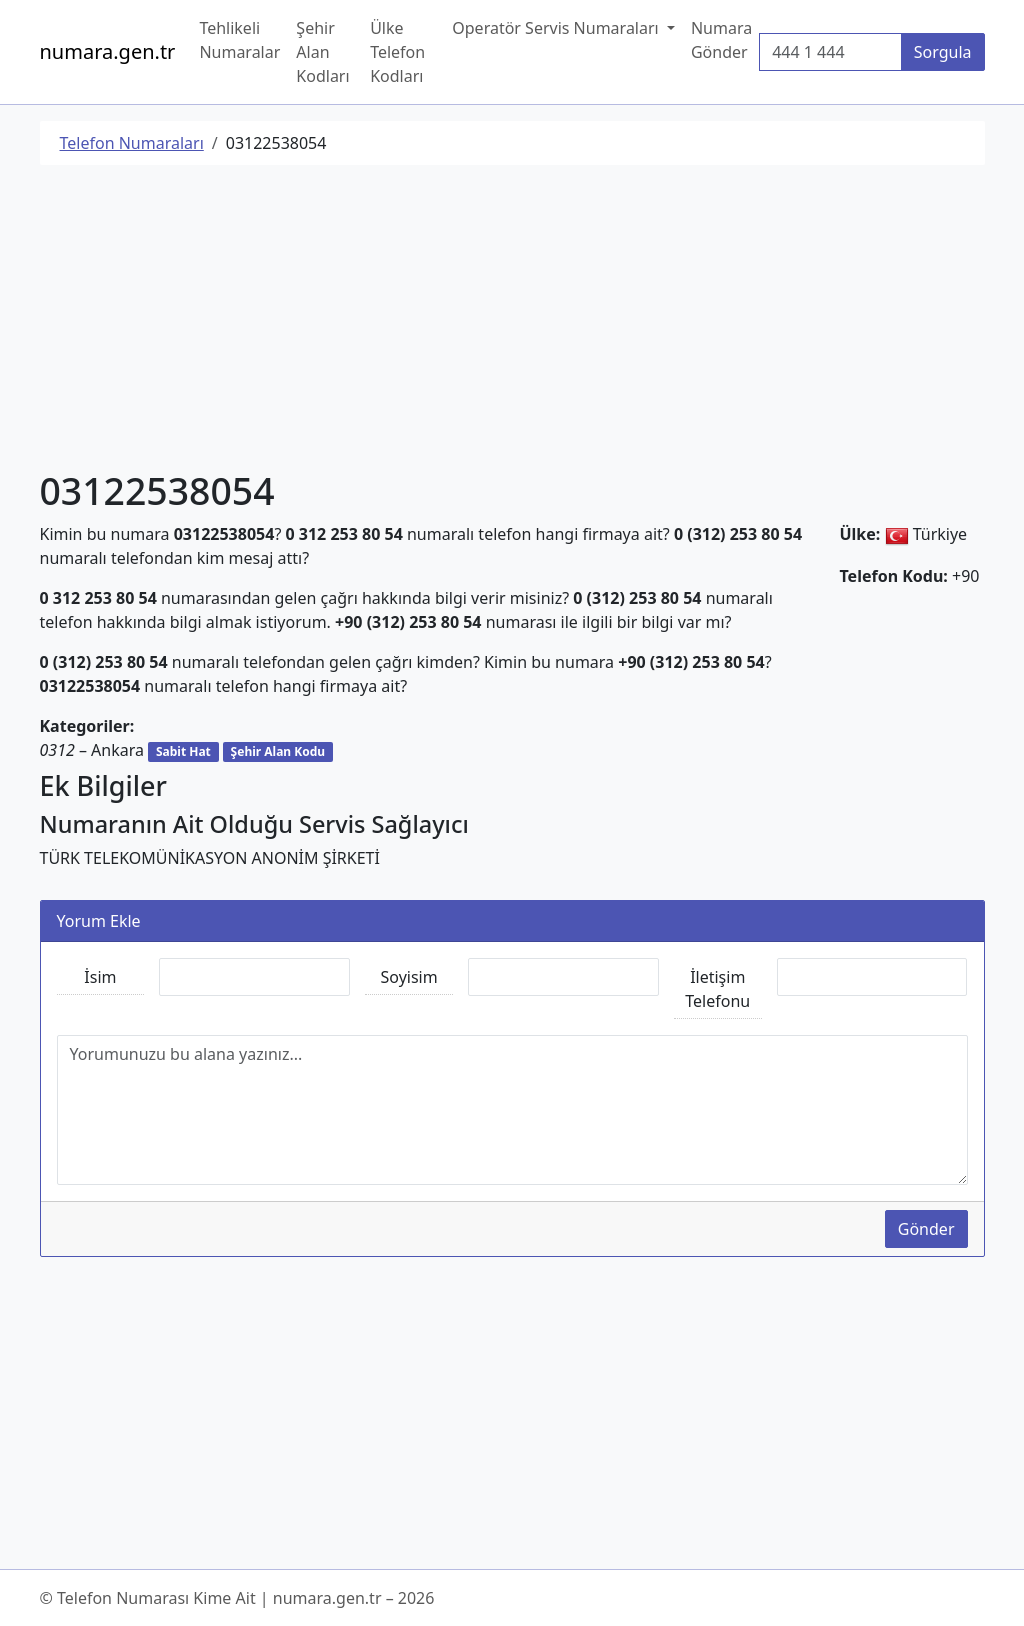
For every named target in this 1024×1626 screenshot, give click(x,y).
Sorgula (943, 52)
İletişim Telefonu (717, 989)
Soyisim (409, 977)
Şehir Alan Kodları (322, 52)
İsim (100, 977)
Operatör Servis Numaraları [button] (557, 28)
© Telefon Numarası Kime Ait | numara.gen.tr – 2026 (237, 1598)
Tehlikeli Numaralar (239, 40)
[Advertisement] (512, 321)
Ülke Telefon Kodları (397, 52)
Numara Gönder (721, 40)
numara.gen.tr (108, 51)
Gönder (926, 1229)
